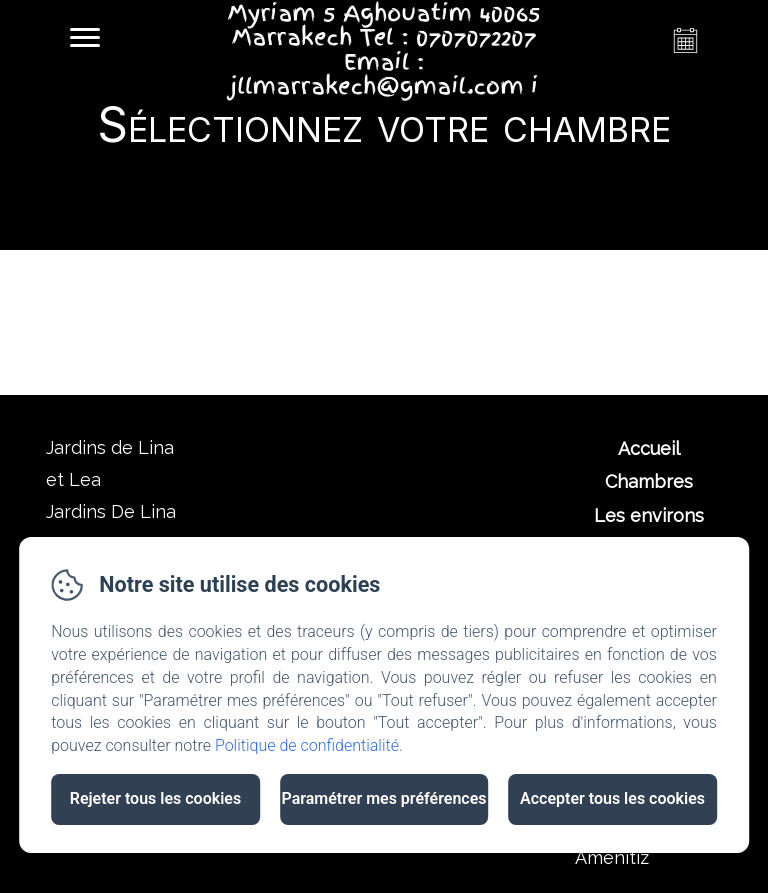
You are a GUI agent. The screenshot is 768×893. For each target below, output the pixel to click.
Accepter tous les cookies (612, 798)
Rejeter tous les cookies (155, 798)
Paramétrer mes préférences (383, 798)
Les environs (649, 515)
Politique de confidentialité (307, 745)
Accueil (649, 448)
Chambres (649, 481)
